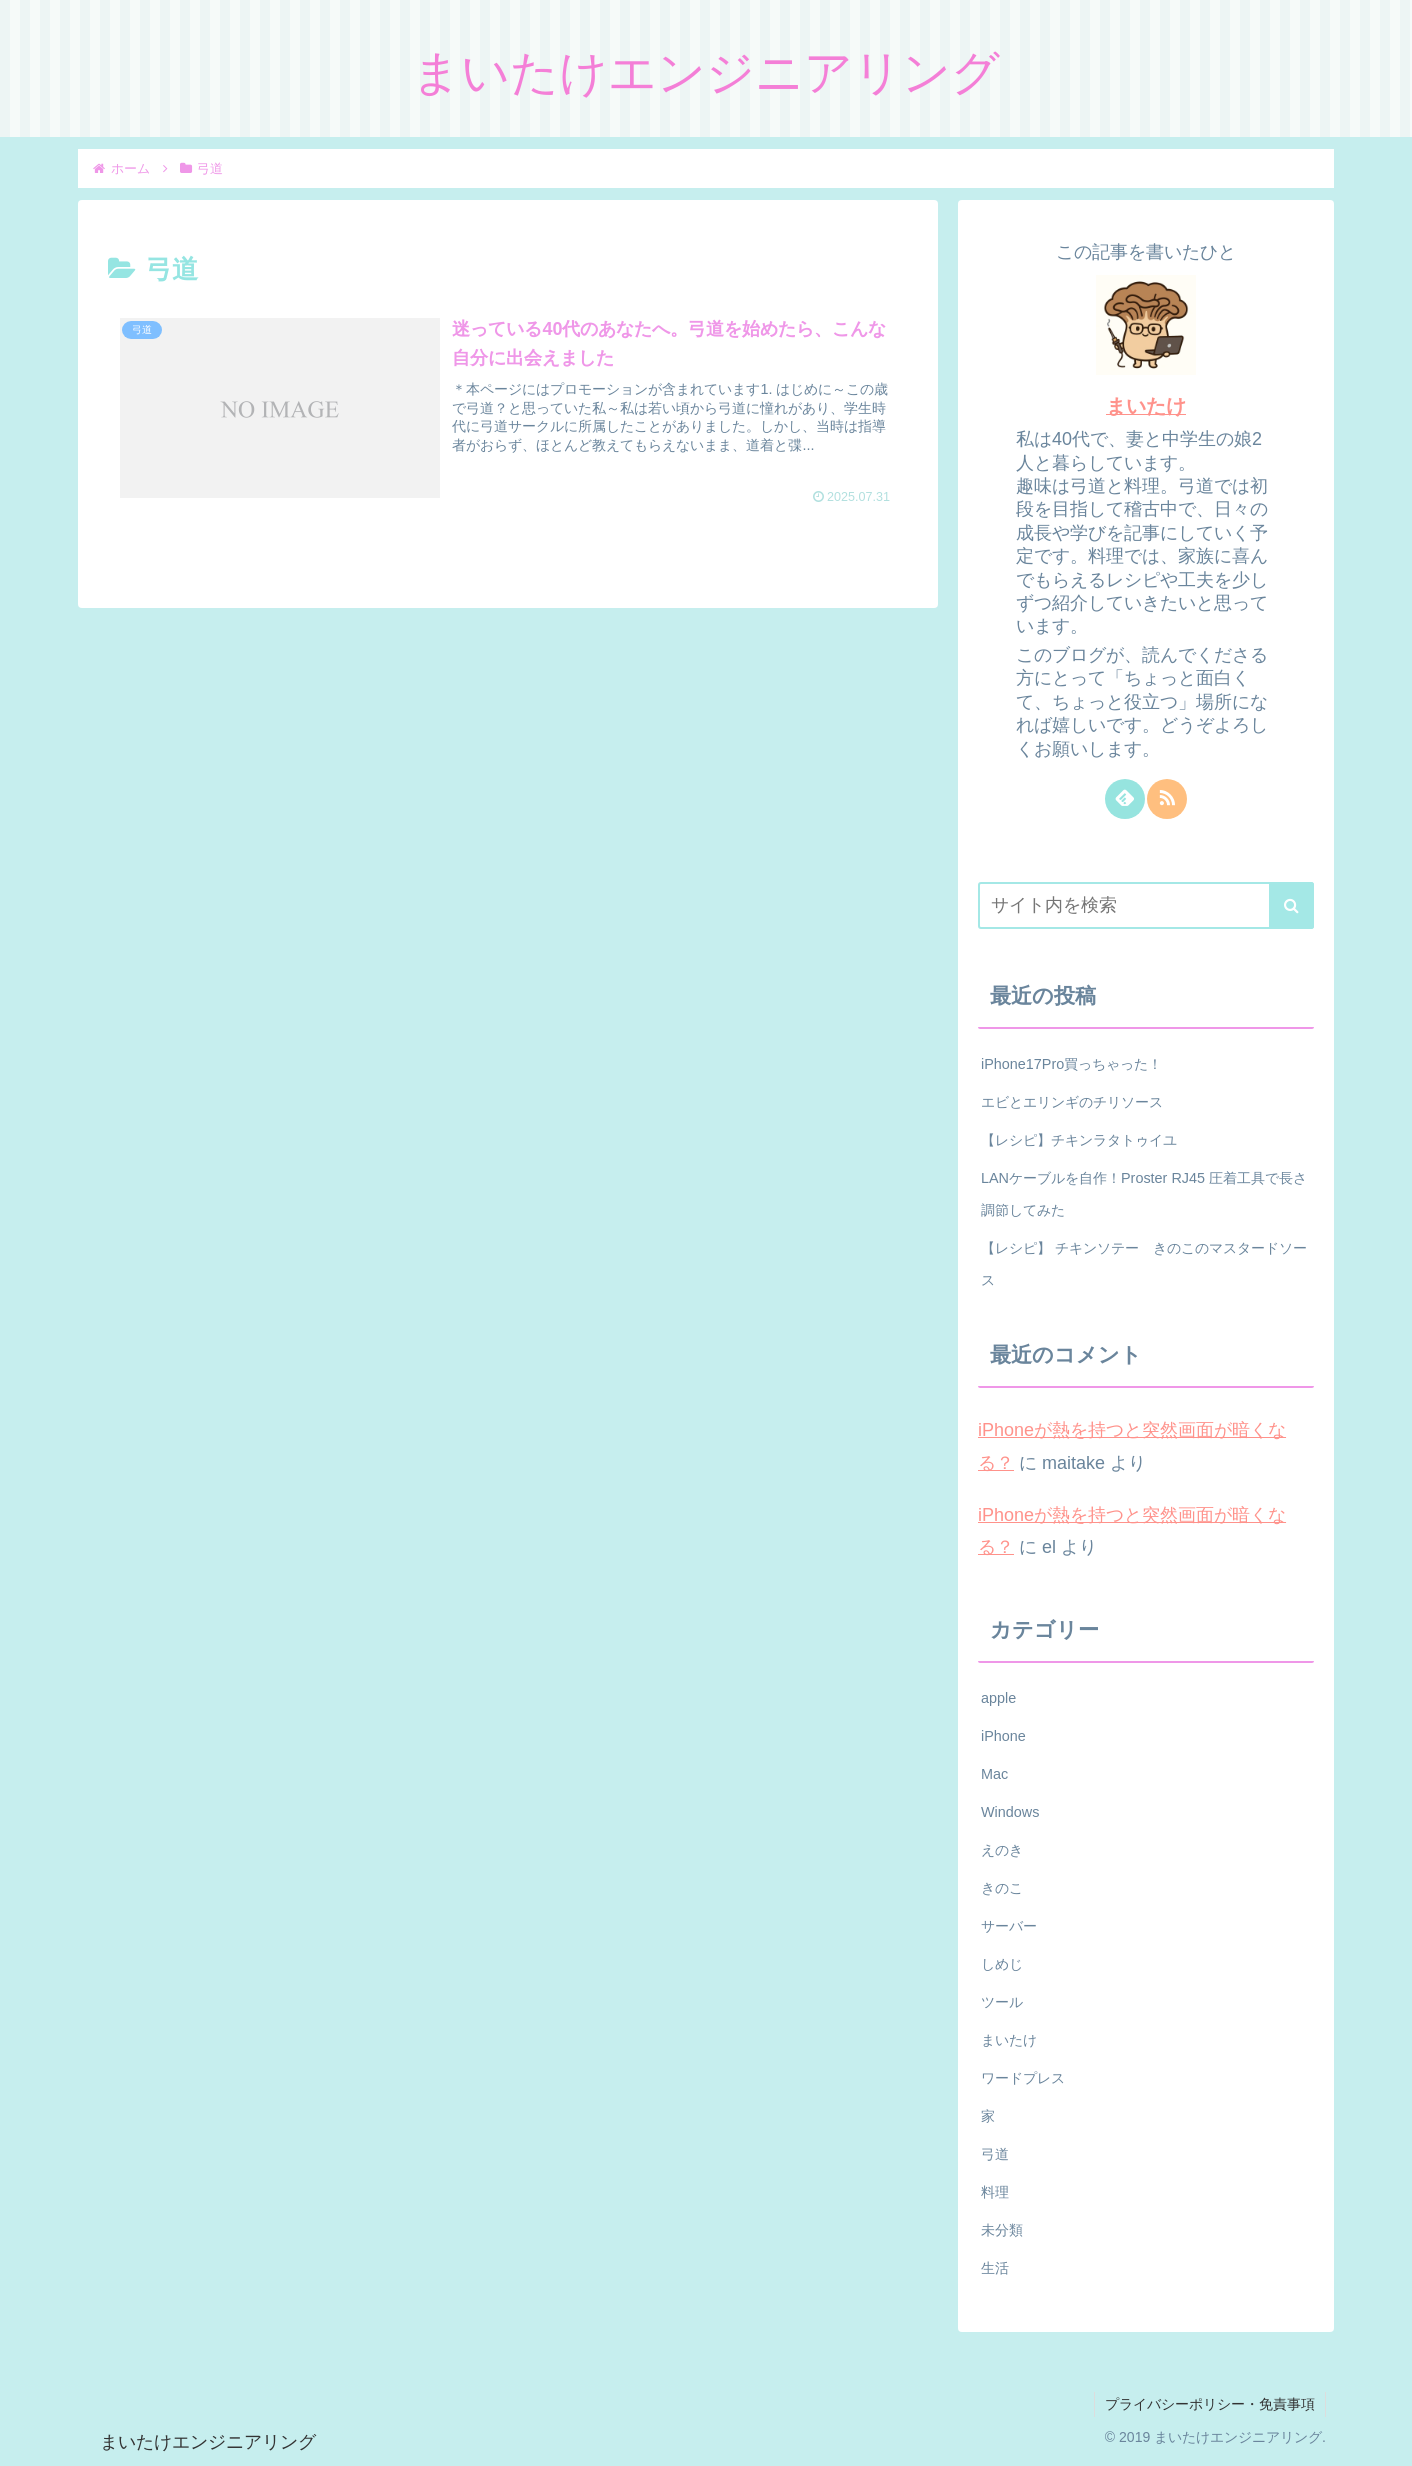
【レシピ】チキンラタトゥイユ (1079, 1140)
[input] (1146, 905)
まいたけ (1146, 406)
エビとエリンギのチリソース (1072, 1102)
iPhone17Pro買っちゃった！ (1071, 1064)
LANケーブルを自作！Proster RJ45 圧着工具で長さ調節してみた (1144, 1194)
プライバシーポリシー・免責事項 (1210, 2404)
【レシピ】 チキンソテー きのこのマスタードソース (1144, 1264)
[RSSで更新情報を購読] (1167, 799)
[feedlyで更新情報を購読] (1125, 799)
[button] (1291, 905)
